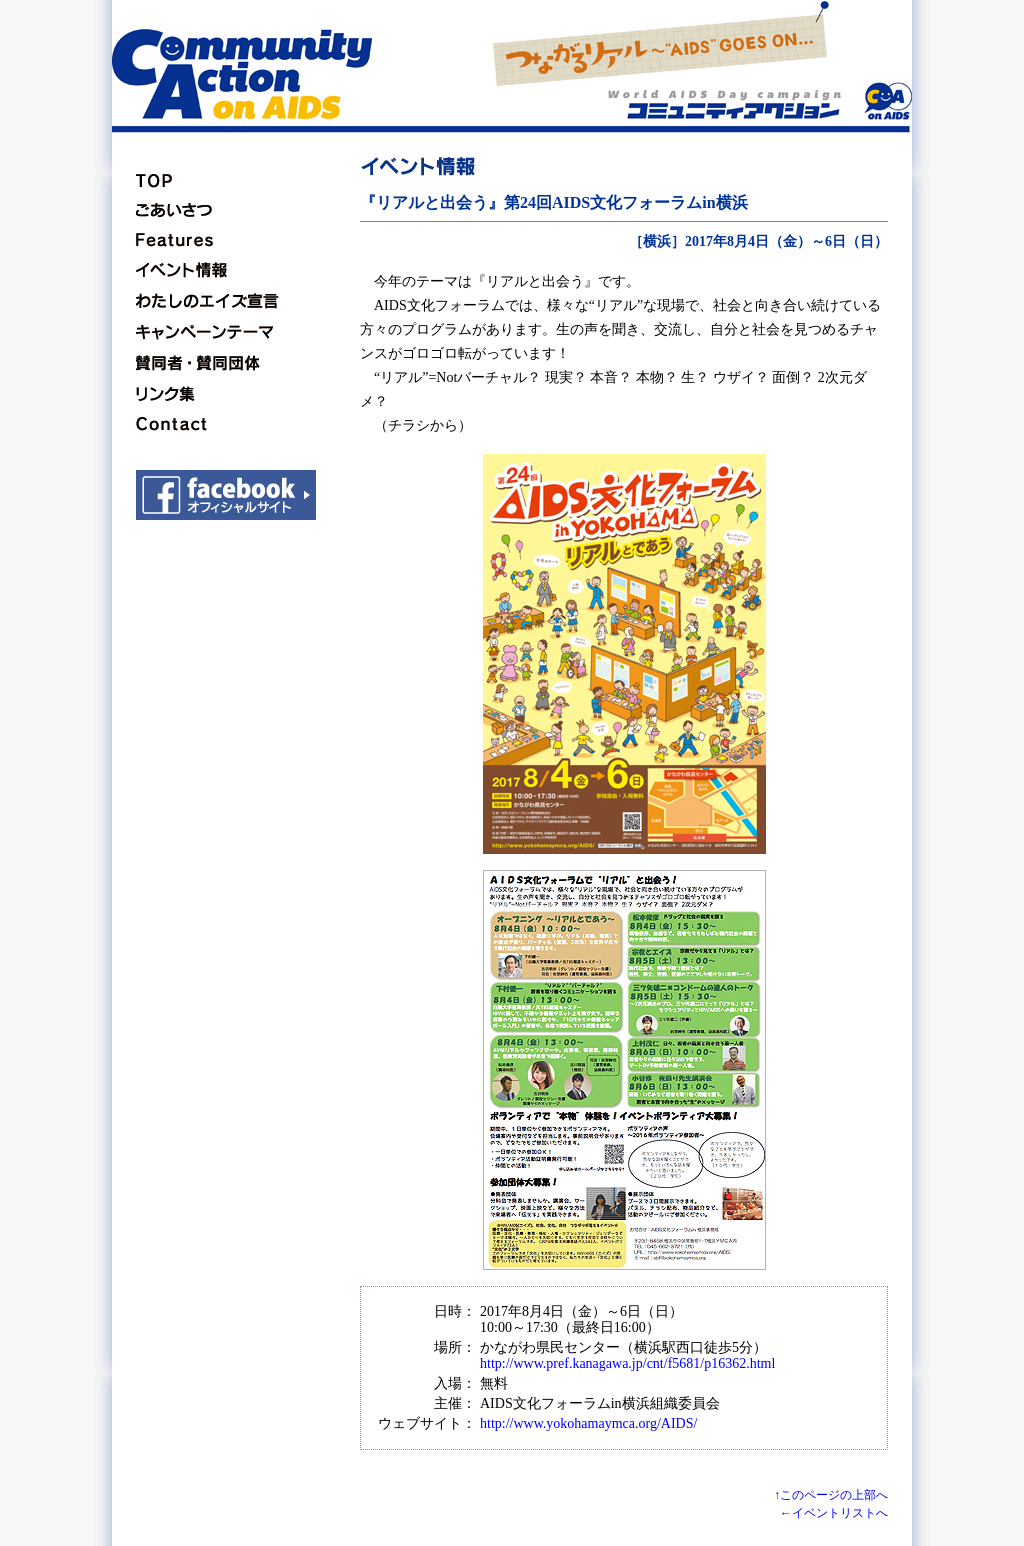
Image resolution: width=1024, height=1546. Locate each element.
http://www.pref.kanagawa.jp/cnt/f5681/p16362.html (627, 1363)
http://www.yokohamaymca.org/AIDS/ (588, 1423)
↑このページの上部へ (831, 1495)
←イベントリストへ (834, 1513)
